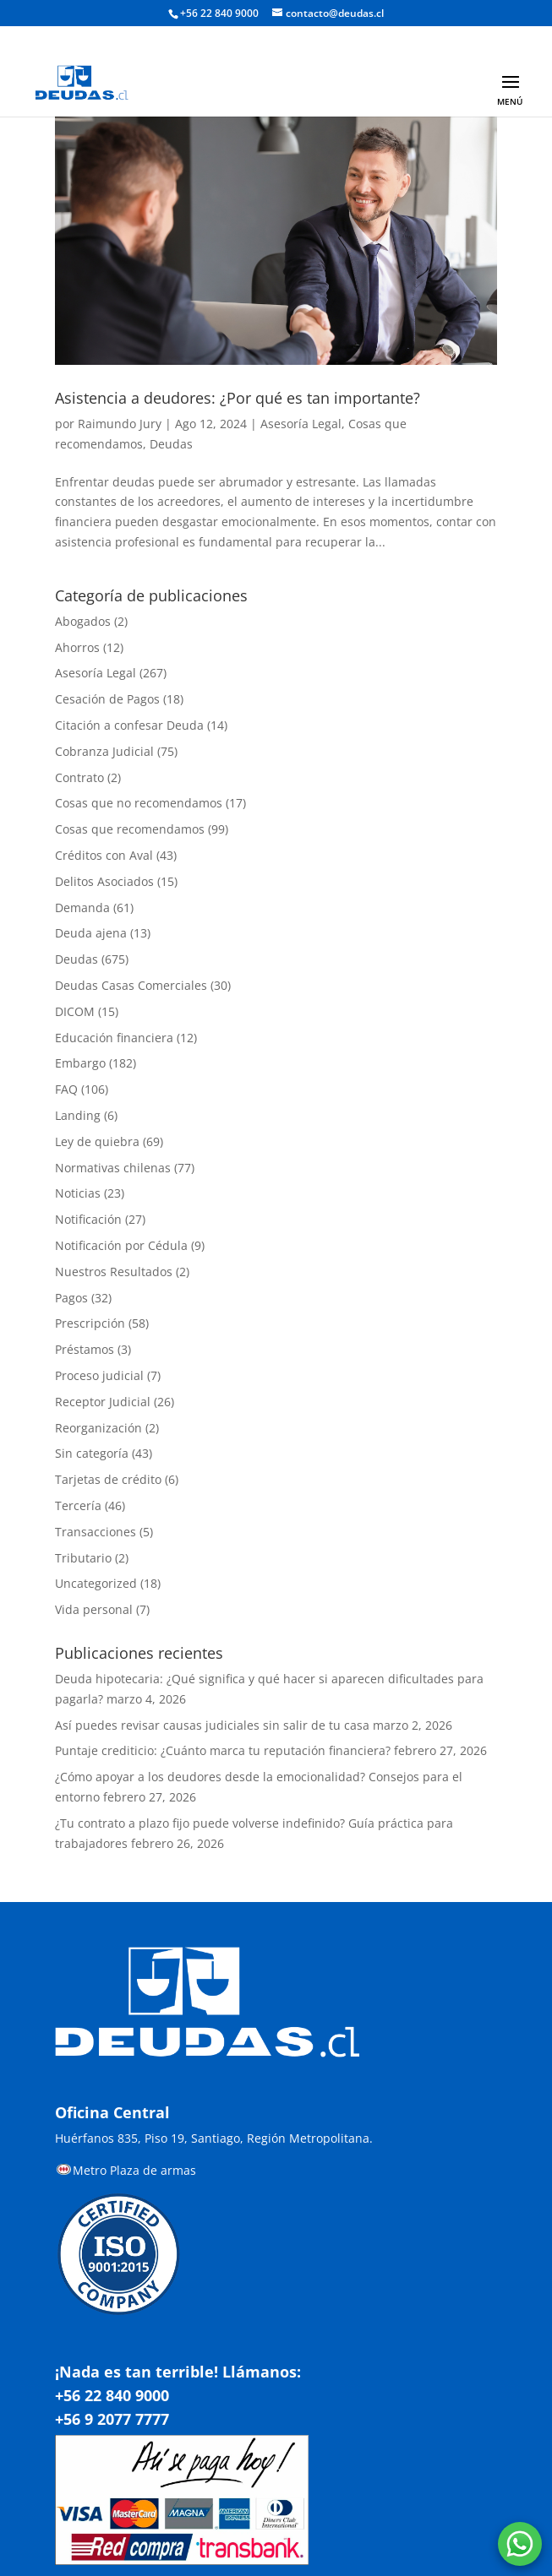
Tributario (83, 1558)
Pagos (71, 1298)
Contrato (79, 777)
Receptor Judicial (102, 1402)
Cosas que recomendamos (130, 829)
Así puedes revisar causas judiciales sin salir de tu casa (212, 1725)
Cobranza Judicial (104, 751)
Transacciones (95, 1532)
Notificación (88, 1219)
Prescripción (90, 1323)
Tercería (78, 1505)
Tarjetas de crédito (108, 1479)
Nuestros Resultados (113, 1272)
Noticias (78, 1193)
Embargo (80, 1063)
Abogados (83, 621)
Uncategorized (96, 1583)
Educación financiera (114, 1038)
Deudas (171, 444)
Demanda (82, 907)
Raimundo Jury (119, 424)
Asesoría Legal (301, 424)
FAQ (66, 1089)
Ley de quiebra (97, 1141)
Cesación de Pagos (107, 699)
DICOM (75, 1011)
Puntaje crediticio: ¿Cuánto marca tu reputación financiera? (223, 1750)
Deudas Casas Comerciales (131, 985)
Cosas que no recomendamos (138, 803)
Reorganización (98, 1428)
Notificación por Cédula (121, 1245)
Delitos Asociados (104, 881)
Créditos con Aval (104, 855)
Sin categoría (91, 1453)
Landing (78, 1115)
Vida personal (94, 1609)
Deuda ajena (91, 933)
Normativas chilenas (113, 1168)
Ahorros (77, 647)
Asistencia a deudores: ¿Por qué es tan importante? (237, 398)
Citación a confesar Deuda (129, 725)
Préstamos (84, 1349)
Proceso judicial (99, 1375)
